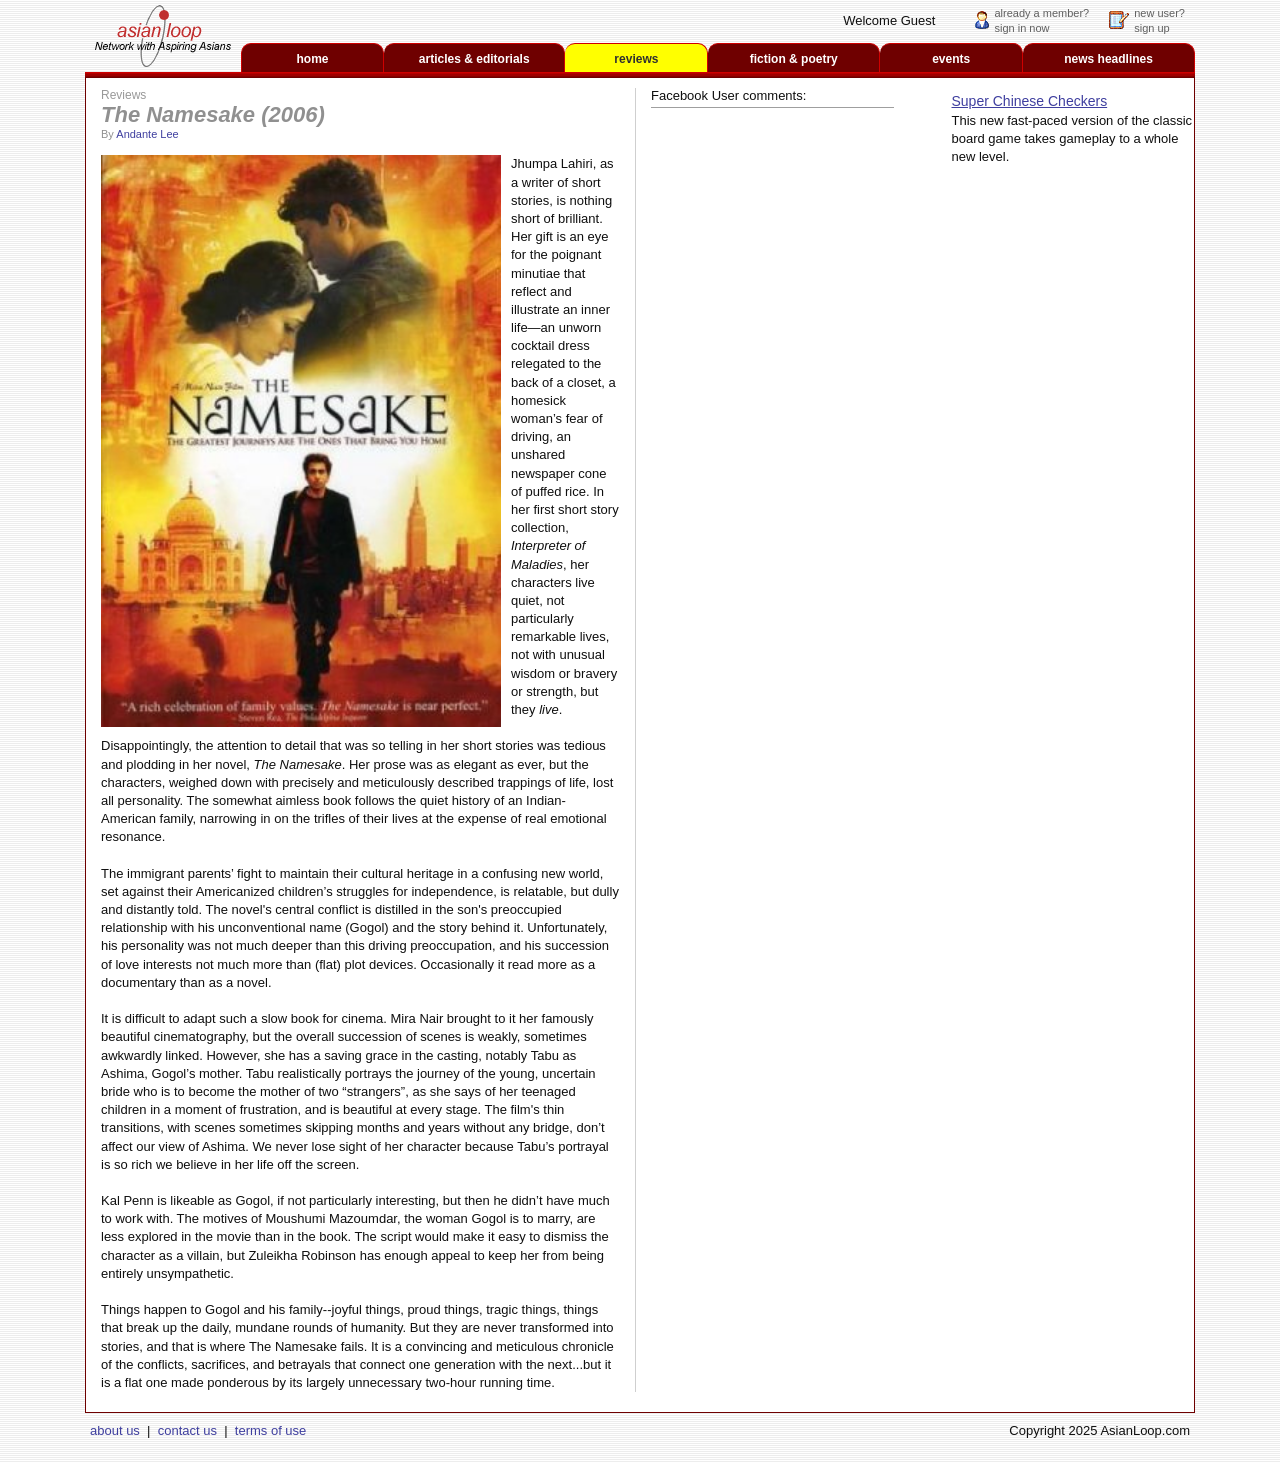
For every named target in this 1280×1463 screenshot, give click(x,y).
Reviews (123, 95)
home (313, 59)
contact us (187, 1430)
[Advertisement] (1067, 490)
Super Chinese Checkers (1030, 101)
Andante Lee (147, 134)
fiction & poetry (794, 59)
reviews (636, 59)
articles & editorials (474, 59)
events (951, 59)
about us (115, 1430)
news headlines (1108, 59)
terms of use (271, 1430)
